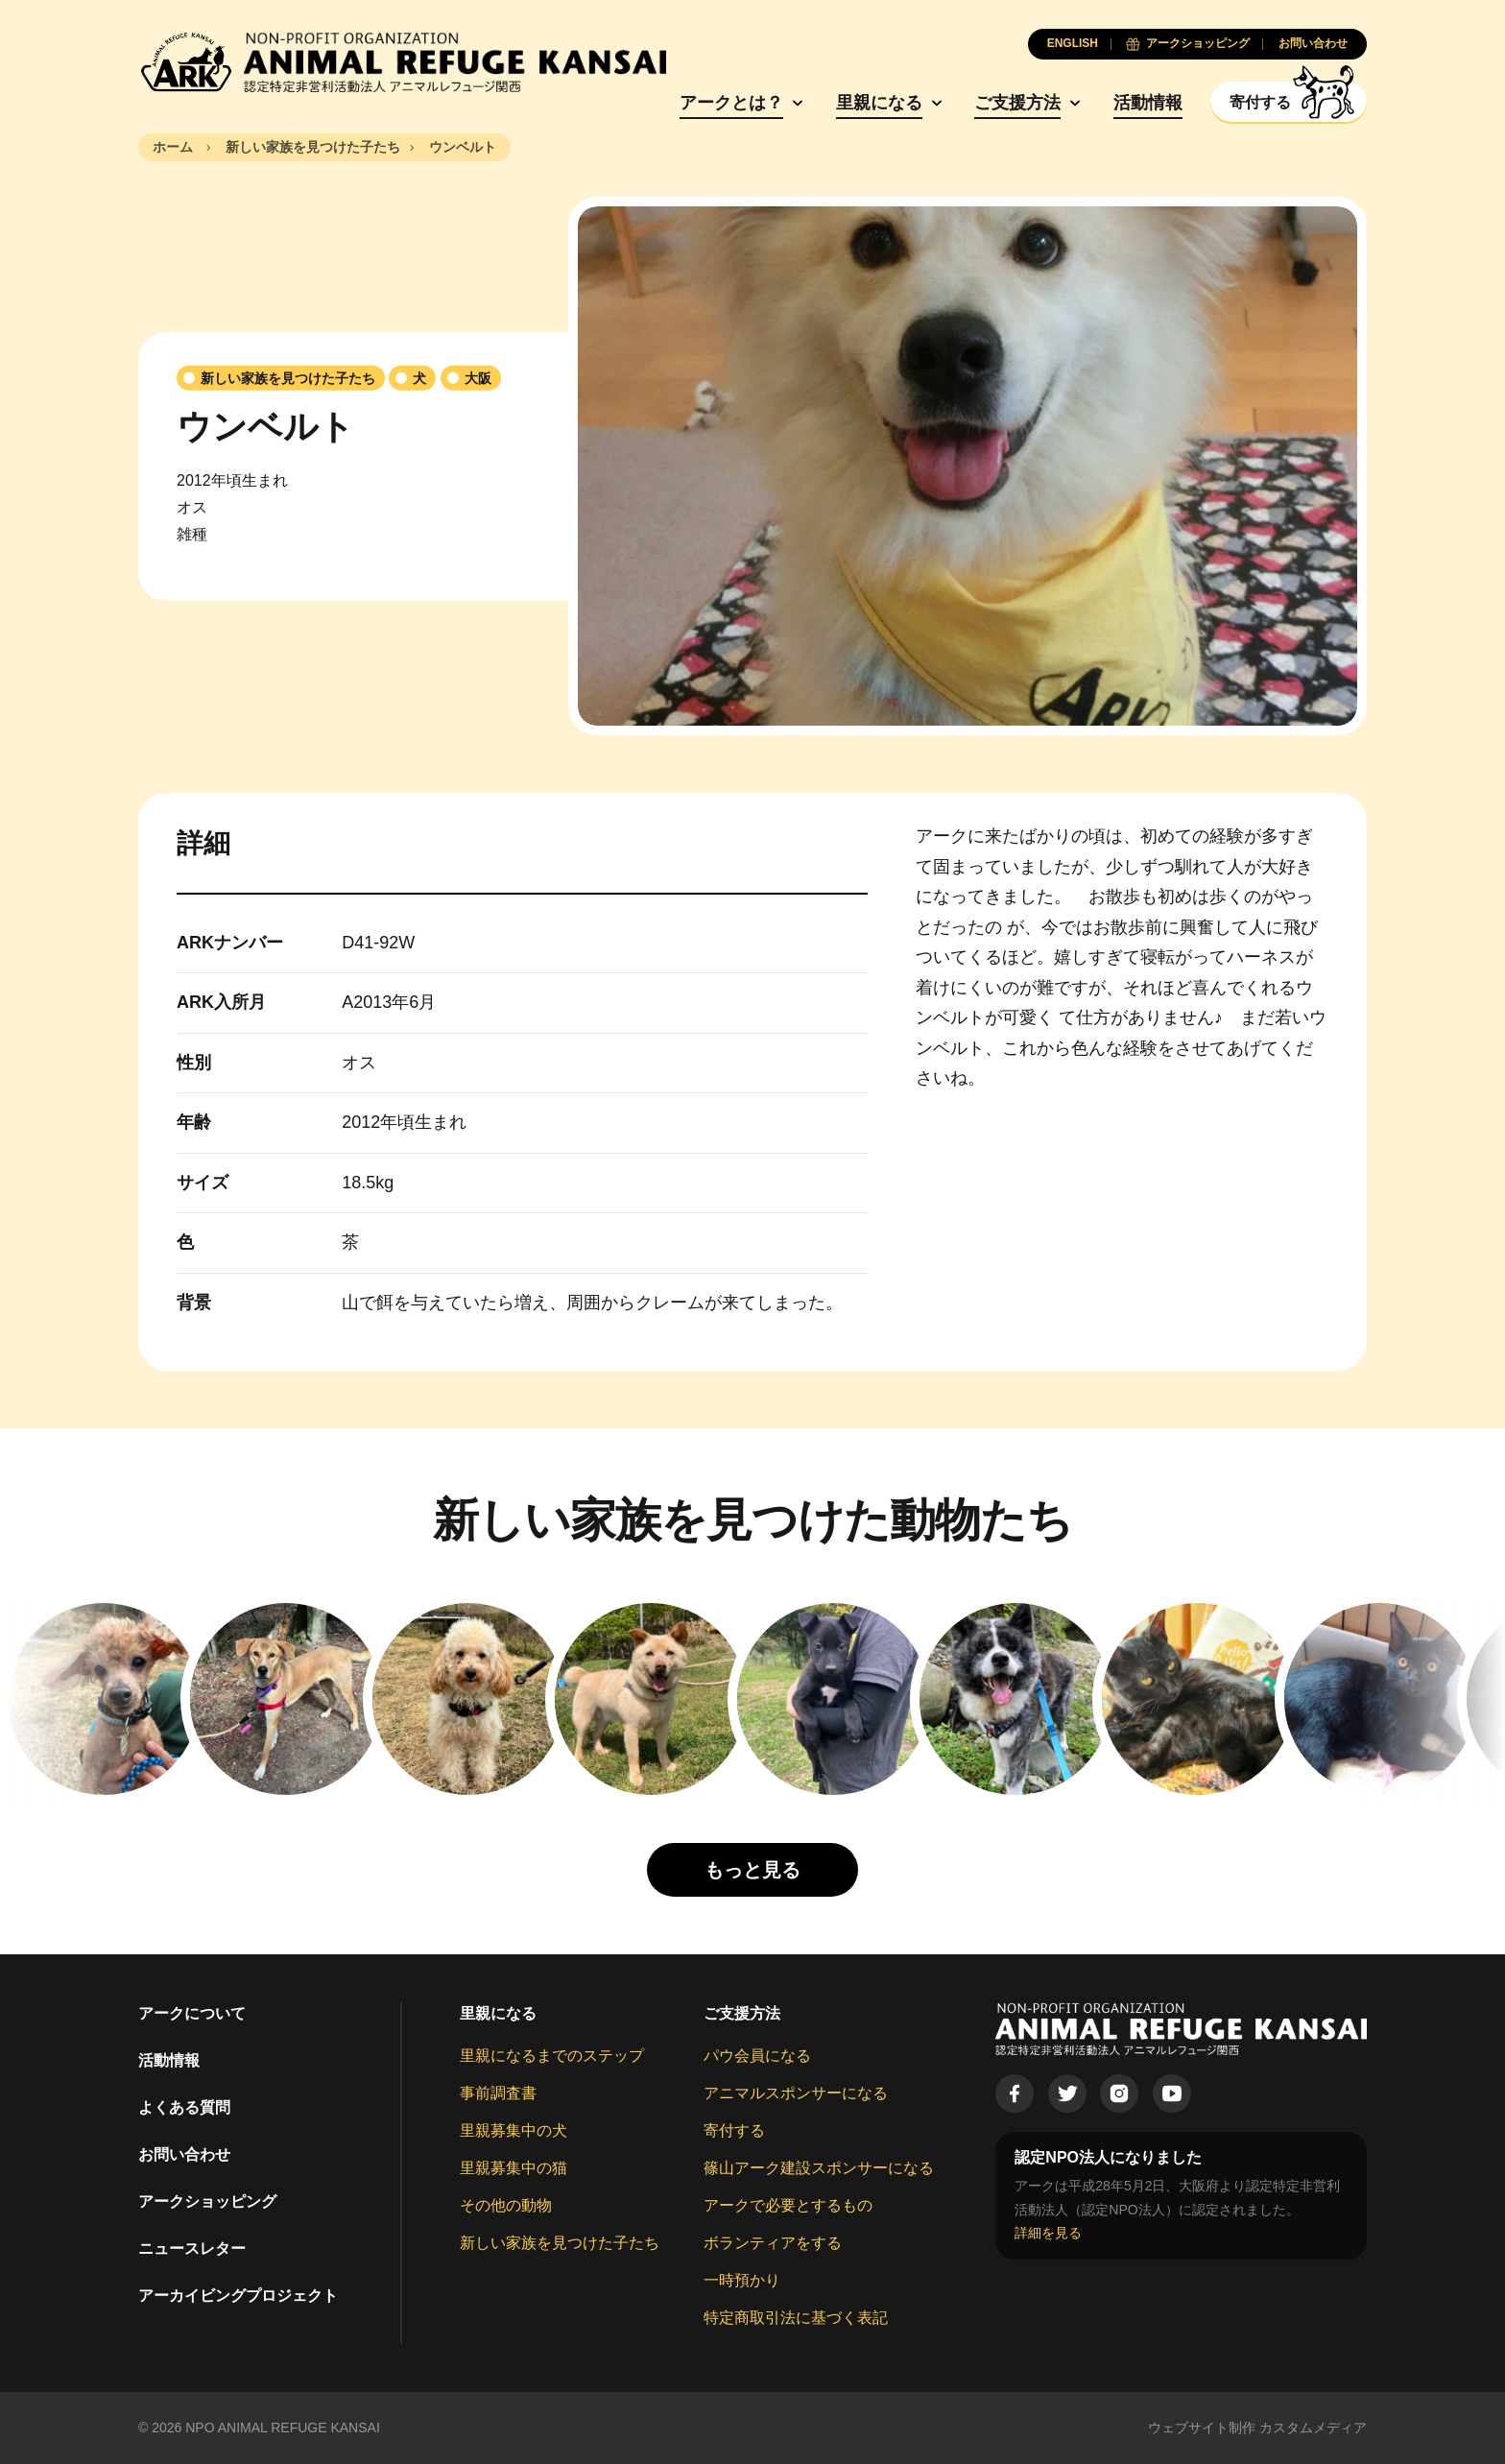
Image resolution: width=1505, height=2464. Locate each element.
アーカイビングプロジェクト (238, 2295)
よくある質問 (184, 2107)
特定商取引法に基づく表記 (796, 2317)
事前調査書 (498, 2093)
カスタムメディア (1313, 2427)
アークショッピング (207, 2201)
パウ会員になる (757, 2055)
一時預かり (742, 2280)
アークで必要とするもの (788, 2205)
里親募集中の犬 (513, 2130)
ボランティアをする (773, 2243)
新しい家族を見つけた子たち (559, 2243)
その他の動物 (506, 2205)
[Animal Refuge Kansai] (402, 62)
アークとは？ (731, 102)
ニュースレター (192, 2248)
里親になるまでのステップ (552, 2055)
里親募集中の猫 (513, 2168)
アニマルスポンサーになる (796, 2093)
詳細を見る (1048, 2232)
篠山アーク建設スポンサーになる (819, 2168)
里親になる (879, 102)
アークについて (192, 2013)
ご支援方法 (1017, 102)
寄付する (734, 2130)
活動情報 (1147, 102)
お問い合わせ (184, 2154)
